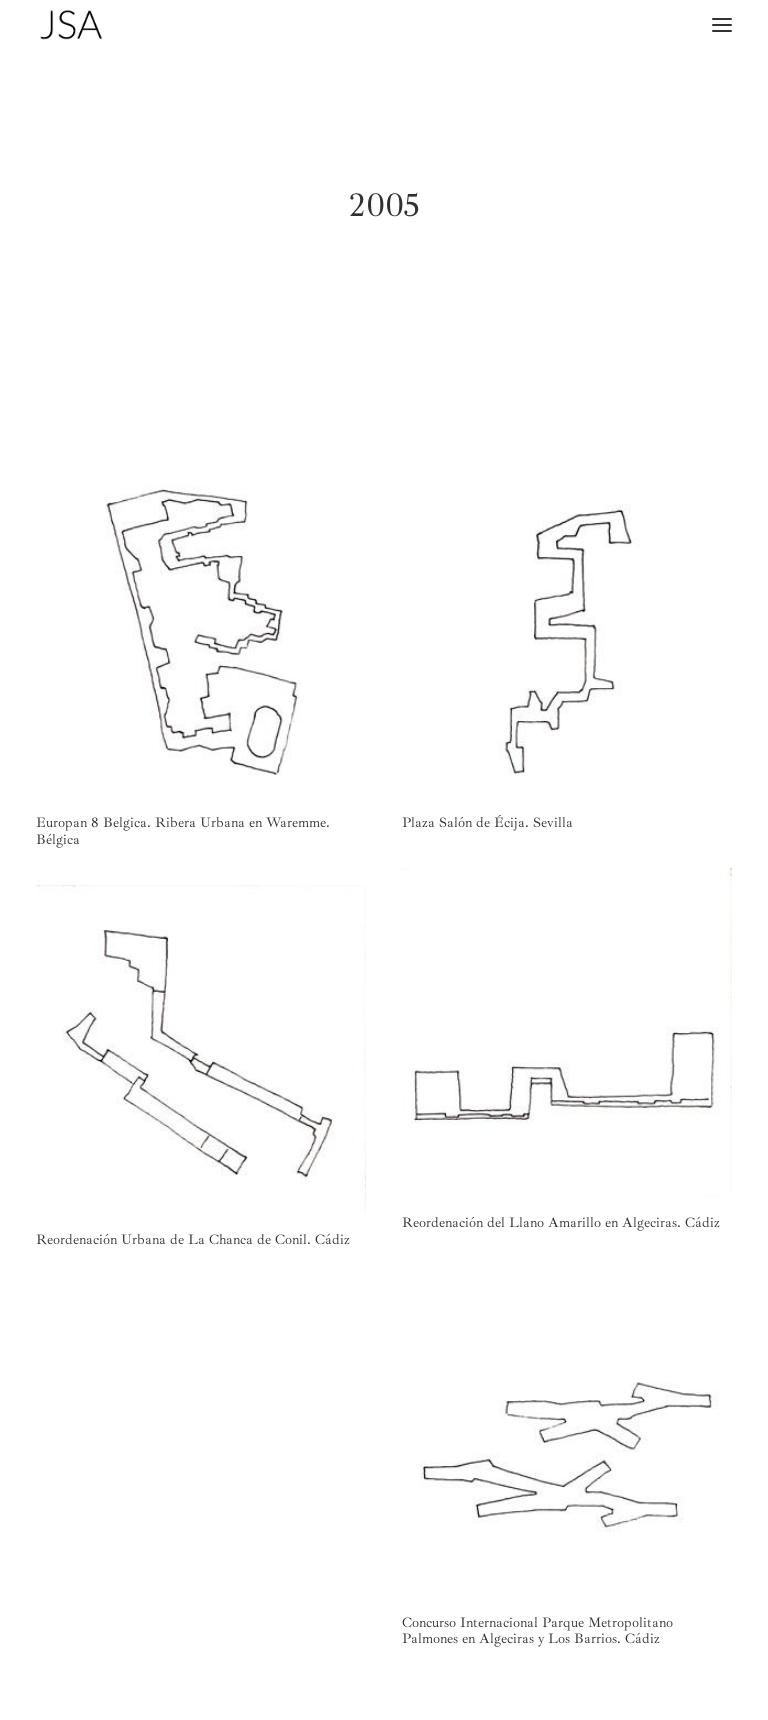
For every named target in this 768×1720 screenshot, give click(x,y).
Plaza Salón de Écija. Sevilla (487, 822)
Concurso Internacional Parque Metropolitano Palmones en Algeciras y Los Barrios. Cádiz (537, 1631)
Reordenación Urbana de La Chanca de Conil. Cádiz (193, 1239)
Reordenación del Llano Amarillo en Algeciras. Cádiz (561, 1222)
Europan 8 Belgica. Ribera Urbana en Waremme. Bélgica (183, 831)
